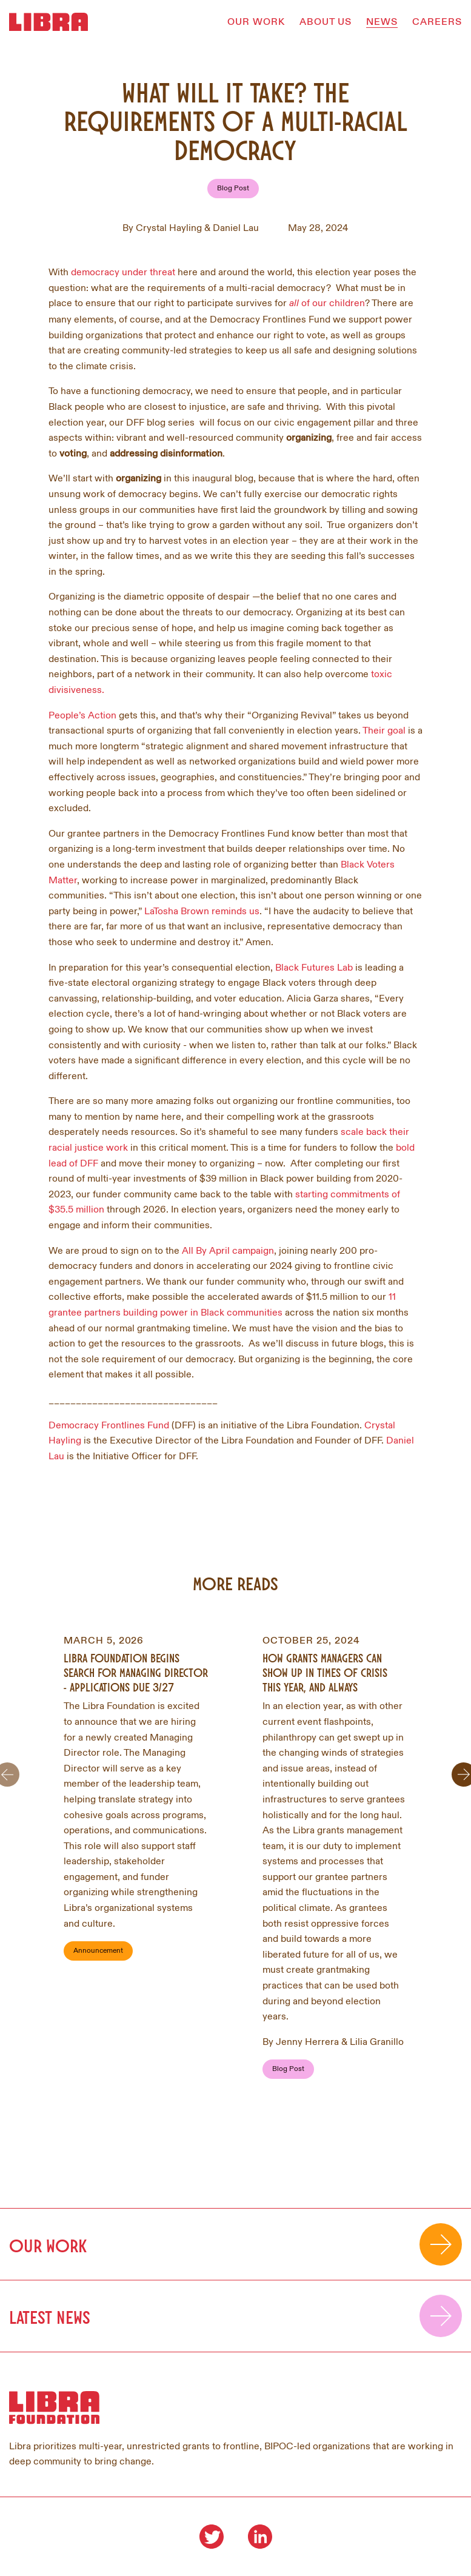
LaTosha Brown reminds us (201, 911)
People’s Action (82, 715)
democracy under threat (123, 272)
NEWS (382, 22)
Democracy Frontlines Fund (108, 1425)
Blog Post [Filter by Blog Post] (233, 188)
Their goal (385, 730)
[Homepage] (48, 22)
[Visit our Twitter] (211, 2536)
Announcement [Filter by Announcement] (98, 1950)
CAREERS (437, 22)
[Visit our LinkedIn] (260, 2536)
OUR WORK (256, 22)
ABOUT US (325, 22)
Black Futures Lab (314, 968)
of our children (327, 303)
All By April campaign (228, 1251)
